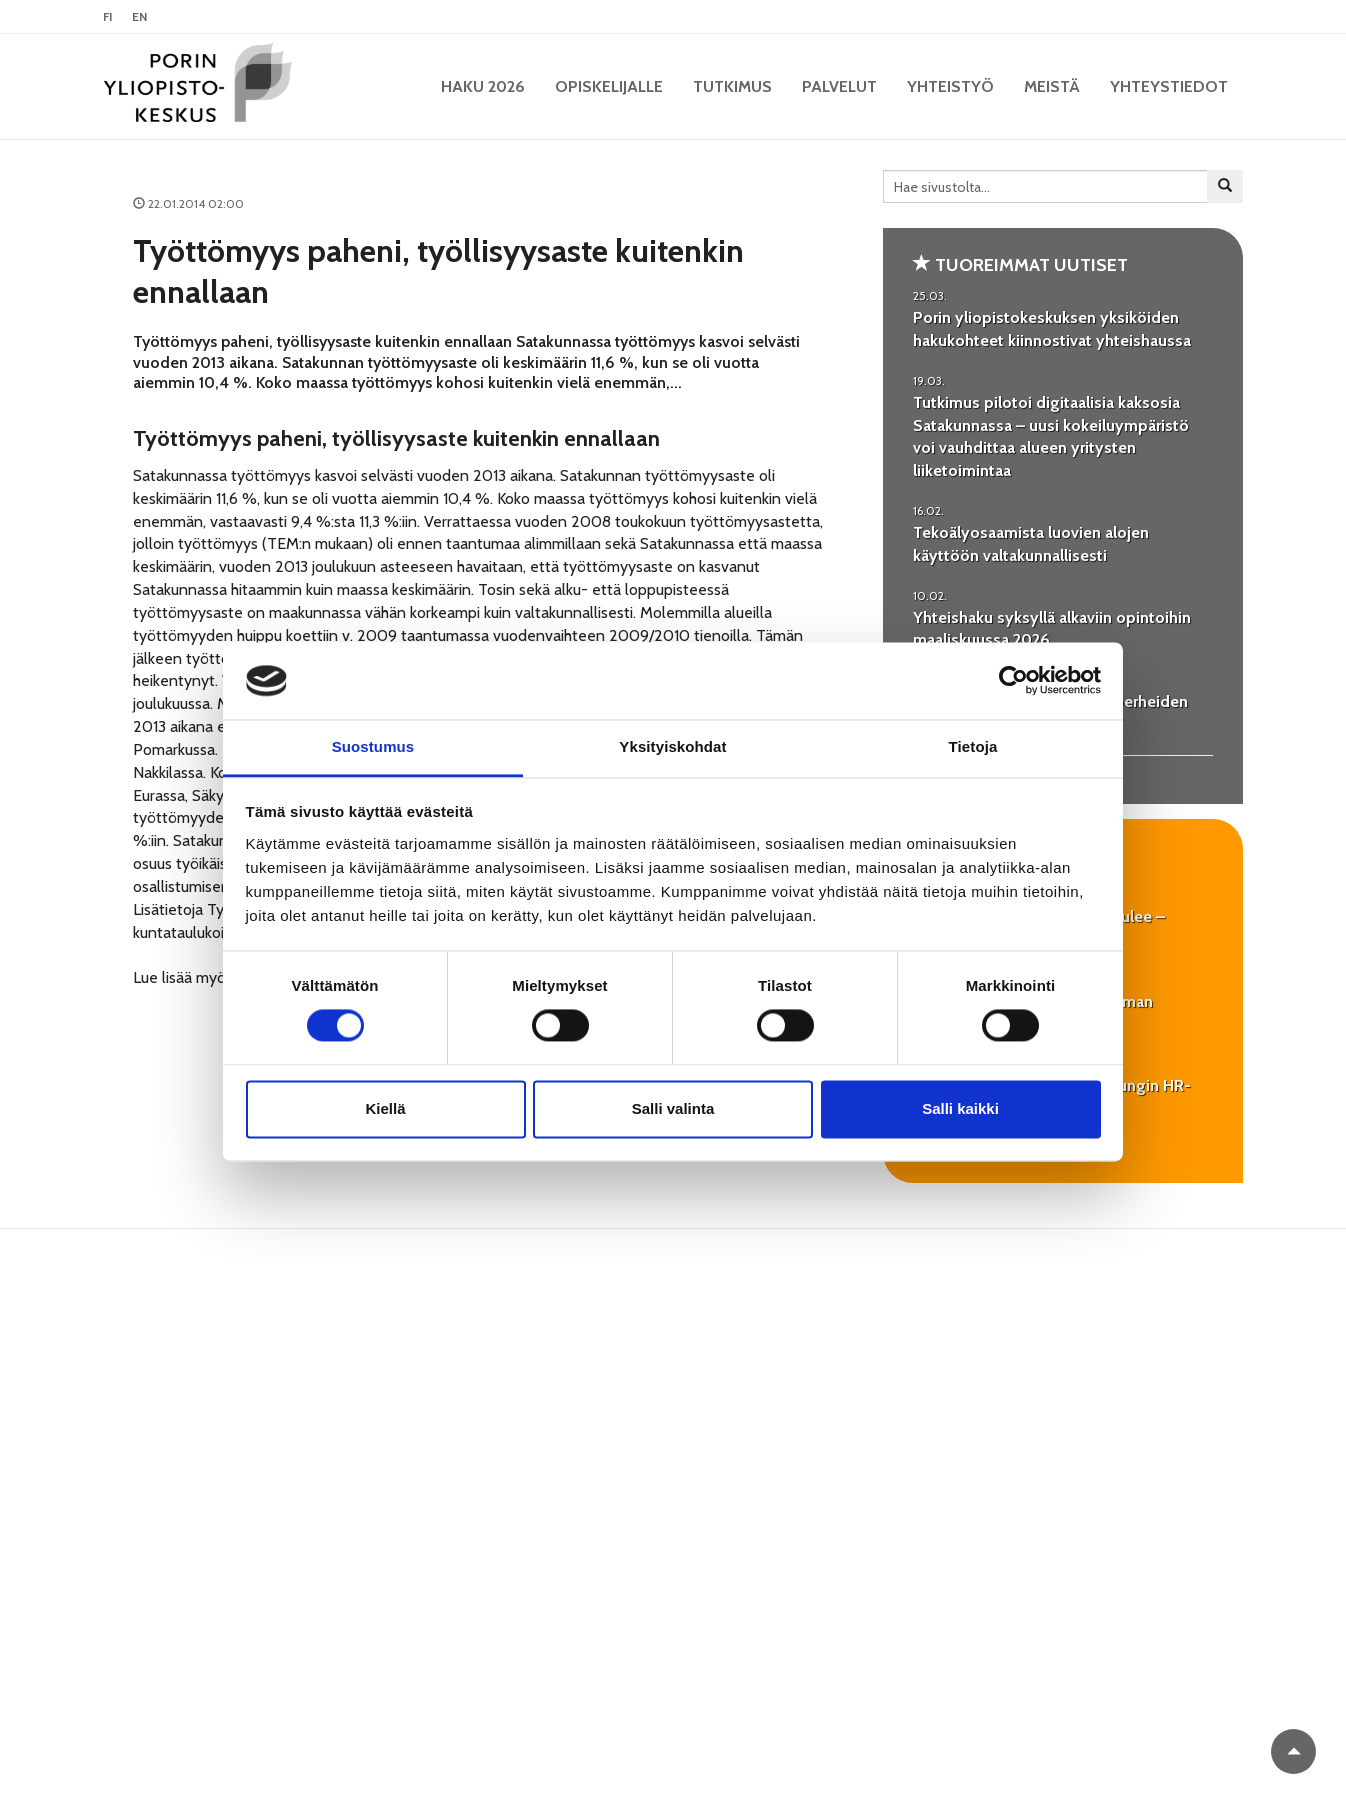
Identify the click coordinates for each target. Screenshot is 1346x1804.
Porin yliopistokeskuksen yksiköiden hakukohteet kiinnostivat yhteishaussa (1052, 329)
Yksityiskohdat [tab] (672, 746)
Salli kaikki (960, 1108)
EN (139, 16)
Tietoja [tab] (973, 746)
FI (107, 16)
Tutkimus (732, 86)
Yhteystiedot (1169, 86)
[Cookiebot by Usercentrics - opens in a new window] (1013, 681)
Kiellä (385, 1108)
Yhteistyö (950, 86)
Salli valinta (673, 1108)
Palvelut (839, 86)
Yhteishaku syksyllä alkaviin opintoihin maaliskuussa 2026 (1052, 629)
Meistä (1052, 86)
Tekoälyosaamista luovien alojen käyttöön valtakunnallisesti (1031, 544)
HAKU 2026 (483, 86)
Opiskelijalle (609, 86)
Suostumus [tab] (373, 746)
